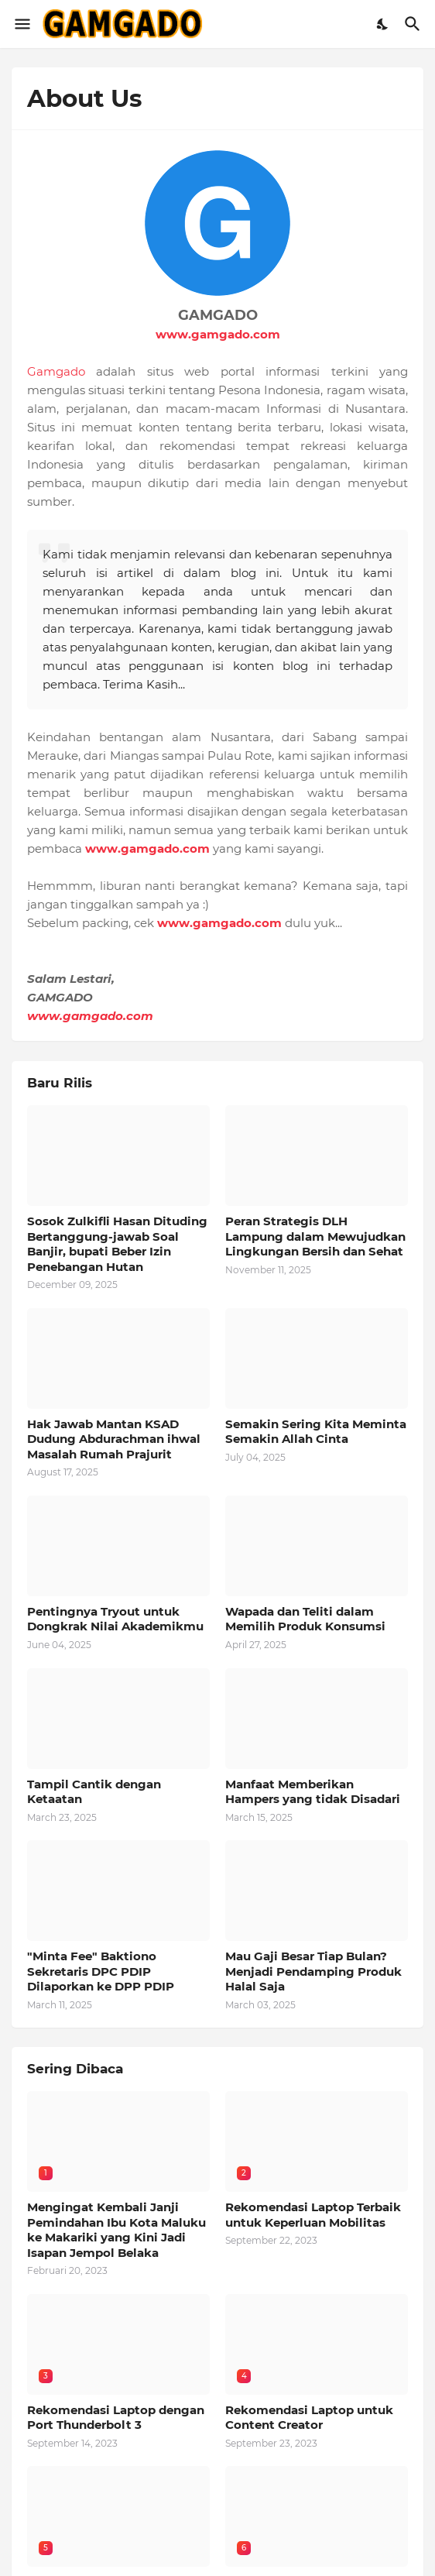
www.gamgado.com (218, 334)
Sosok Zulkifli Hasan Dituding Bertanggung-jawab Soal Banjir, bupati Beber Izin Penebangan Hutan (117, 1244)
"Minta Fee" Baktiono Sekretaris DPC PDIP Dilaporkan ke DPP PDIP (100, 1971)
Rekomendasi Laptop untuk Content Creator (309, 2418)
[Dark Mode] (383, 24)
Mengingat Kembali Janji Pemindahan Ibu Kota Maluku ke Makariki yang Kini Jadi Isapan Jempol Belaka (116, 2230)
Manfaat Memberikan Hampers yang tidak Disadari (312, 1792)
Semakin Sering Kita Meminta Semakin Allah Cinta (315, 1432)
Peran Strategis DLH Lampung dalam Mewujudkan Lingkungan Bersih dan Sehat (315, 1236)
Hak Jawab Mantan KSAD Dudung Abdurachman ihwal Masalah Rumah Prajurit (113, 1439)
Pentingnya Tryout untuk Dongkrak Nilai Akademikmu (115, 1619)
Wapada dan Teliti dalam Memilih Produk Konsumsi (305, 1619)
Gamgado (56, 371)
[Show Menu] (21, 24)
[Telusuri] (414, 24)
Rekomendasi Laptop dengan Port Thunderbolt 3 (115, 2418)
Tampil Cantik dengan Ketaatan (94, 1792)
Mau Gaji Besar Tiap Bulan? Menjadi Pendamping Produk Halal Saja (313, 1971)
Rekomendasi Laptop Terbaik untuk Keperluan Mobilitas (313, 2215)
